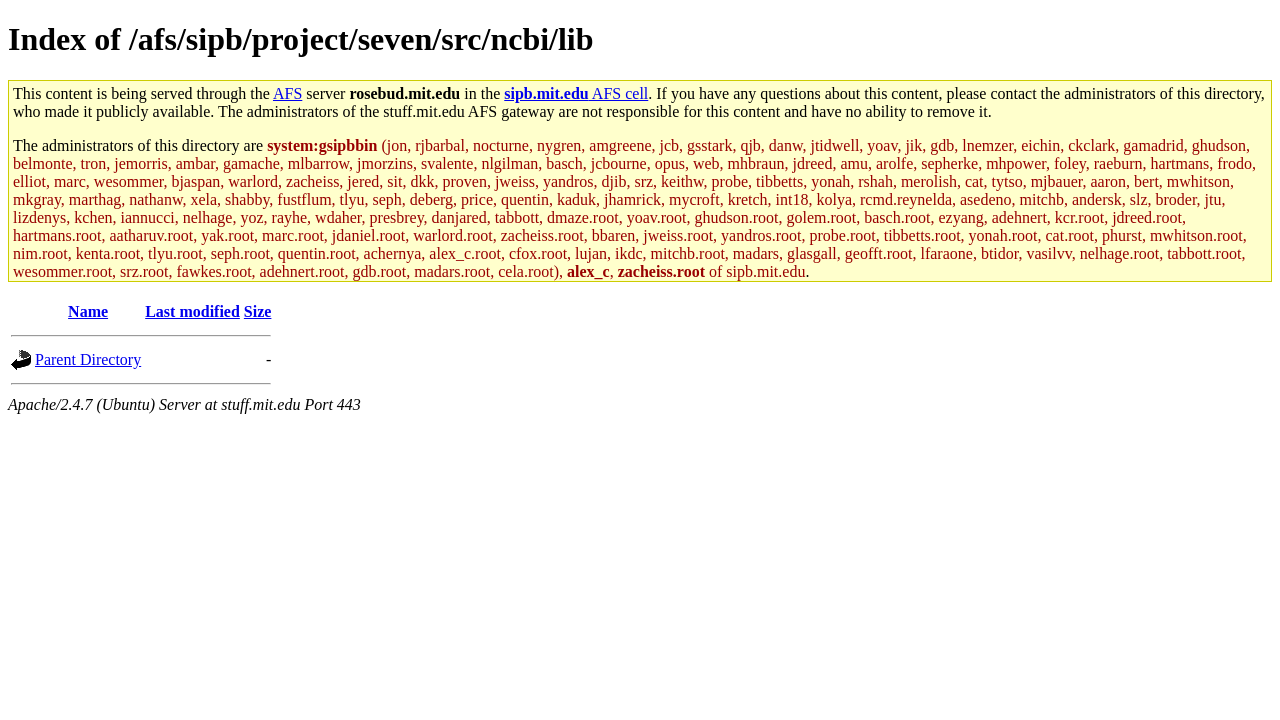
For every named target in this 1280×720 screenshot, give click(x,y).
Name (88, 311)
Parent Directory (88, 359)
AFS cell (576, 93)
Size (258, 311)
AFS (287, 93)
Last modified (192, 311)
